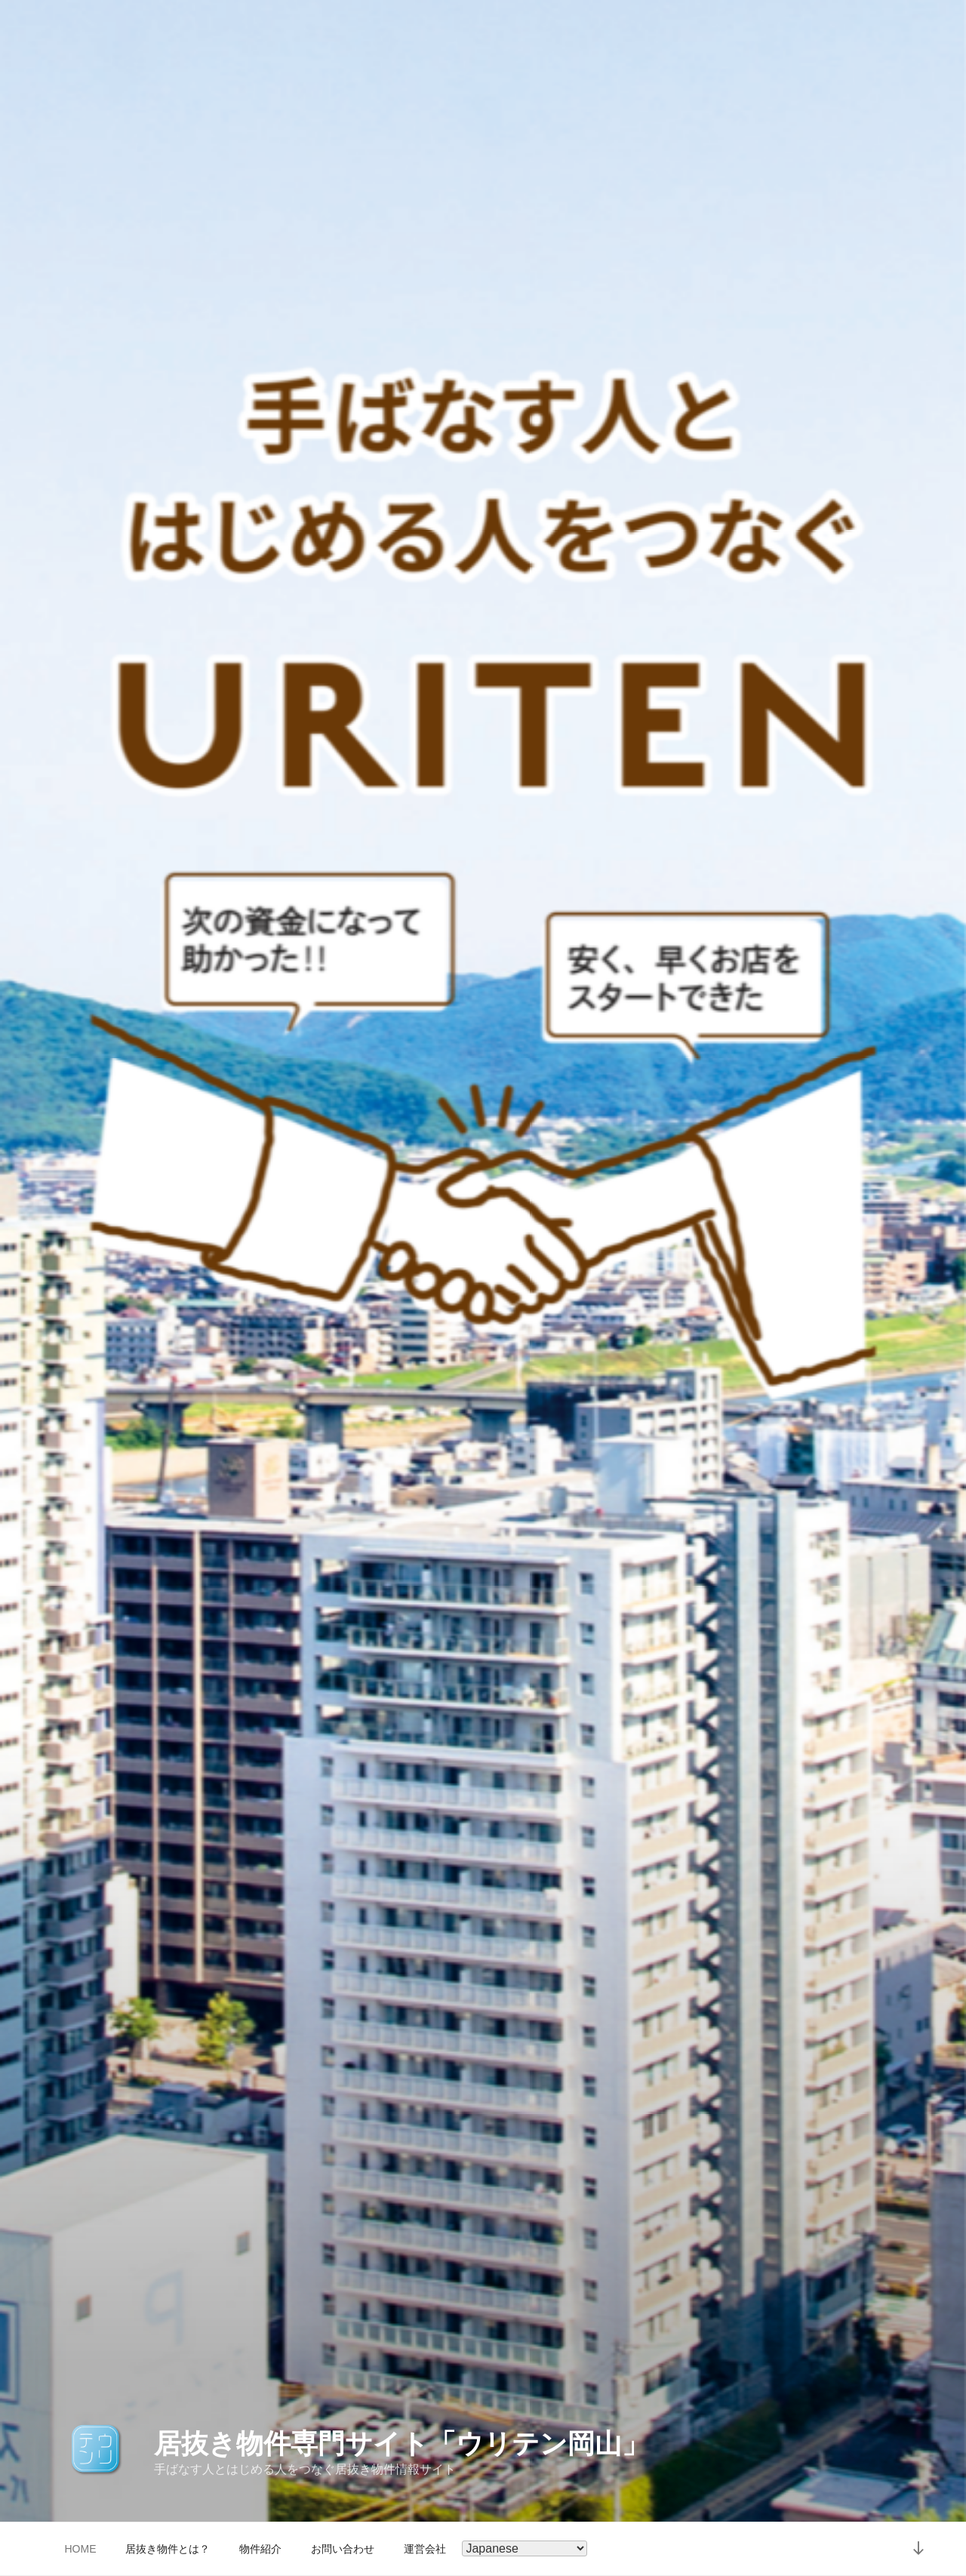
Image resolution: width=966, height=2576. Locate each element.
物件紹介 (260, 2549)
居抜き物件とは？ (167, 2549)
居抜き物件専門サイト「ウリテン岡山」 (401, 2443)
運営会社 (425, 2549)
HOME (81, 2549)
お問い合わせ (342, 2549)
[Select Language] (524, 2548)
